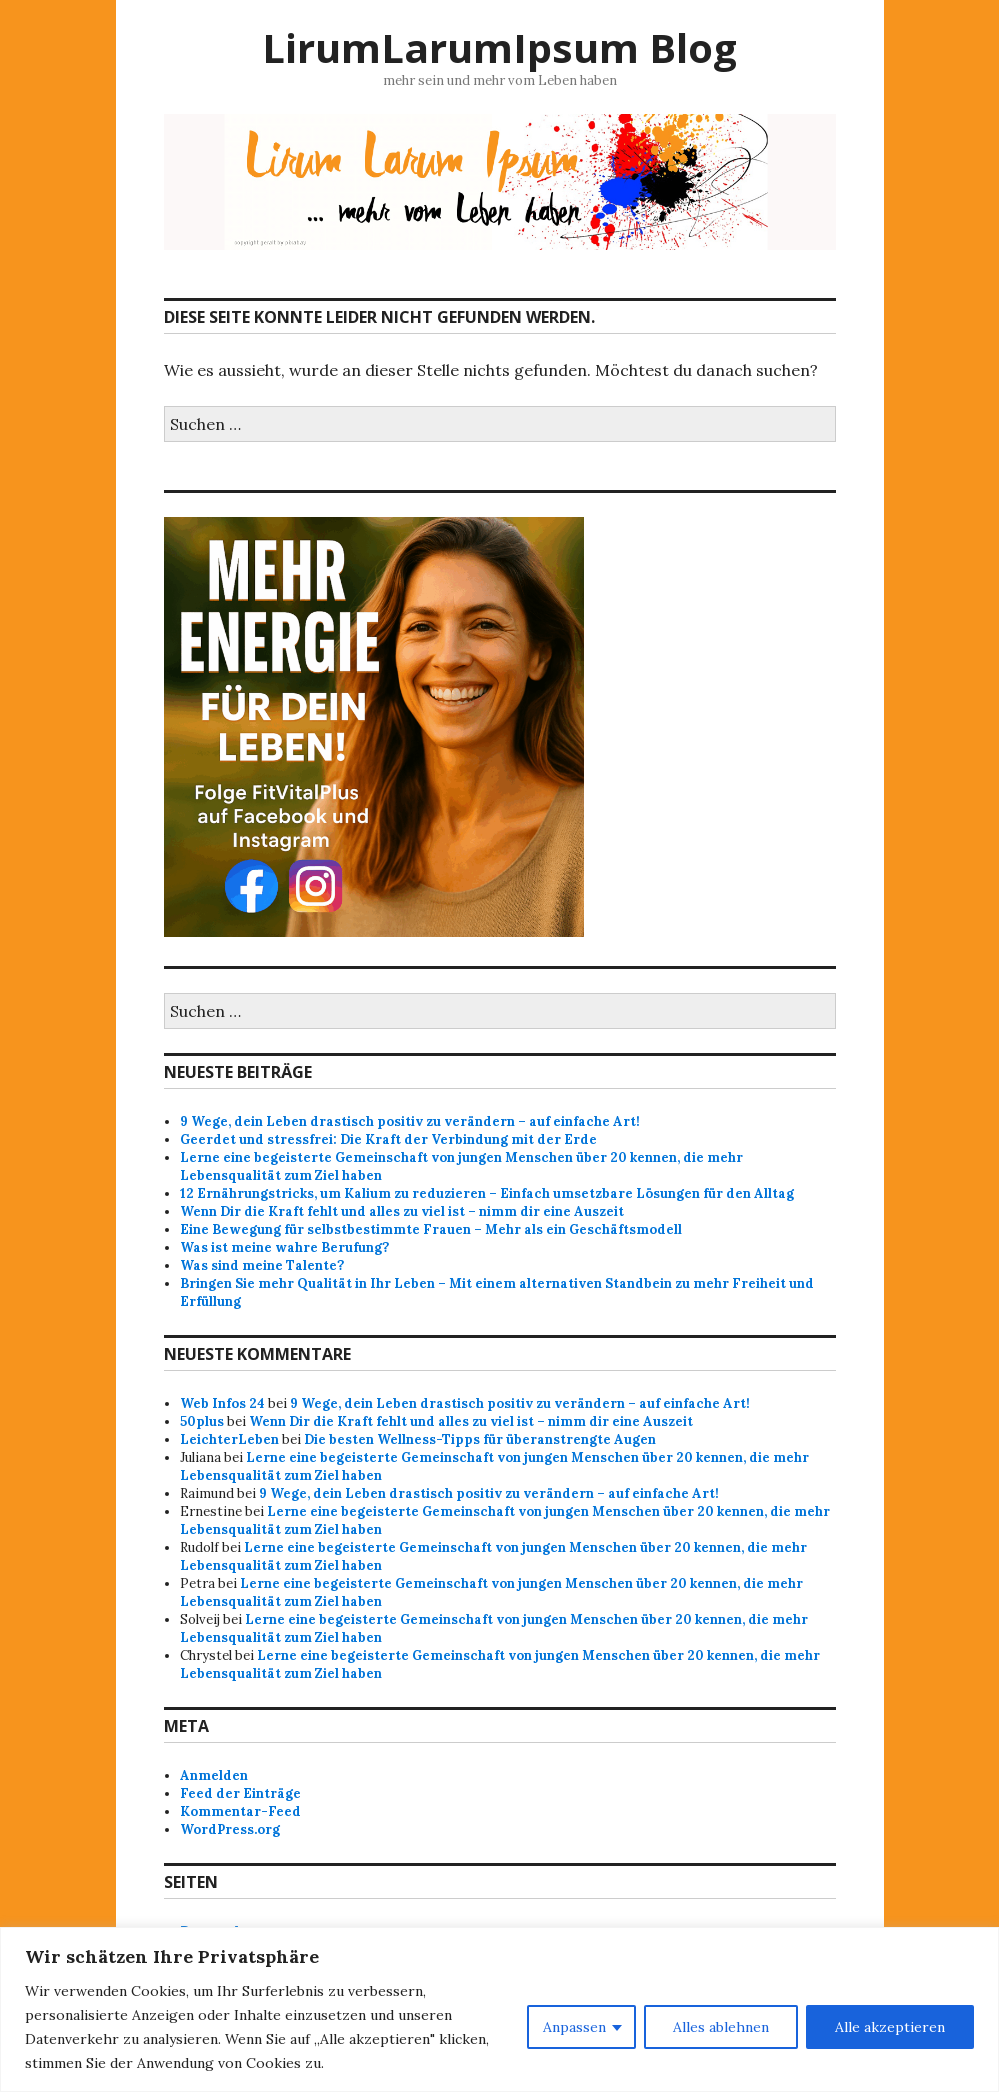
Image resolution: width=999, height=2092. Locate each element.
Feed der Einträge (240, 1793)
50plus (202, 1421)
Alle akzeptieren (890, 2027)
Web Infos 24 (222, 1403)
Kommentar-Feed (240, 1811)
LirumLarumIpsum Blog (499, 47)
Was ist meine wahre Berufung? (284, 1247)
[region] (499, 2009)
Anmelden (214, 1775)
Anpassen (574, 2027)
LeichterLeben (229, 1439)
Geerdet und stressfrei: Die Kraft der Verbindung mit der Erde (388, 1139)
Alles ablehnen (721, 2027)
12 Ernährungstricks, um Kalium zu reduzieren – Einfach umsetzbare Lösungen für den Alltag (487, 1193)
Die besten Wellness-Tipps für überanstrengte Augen (480, 1439)
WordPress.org (230, 1829)
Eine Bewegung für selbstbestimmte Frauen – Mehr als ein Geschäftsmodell (431, 1229)
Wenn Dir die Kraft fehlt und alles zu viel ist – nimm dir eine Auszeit (402, 1211)
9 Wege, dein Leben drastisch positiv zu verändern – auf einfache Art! (410, 1121)
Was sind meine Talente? (262, 1265)
